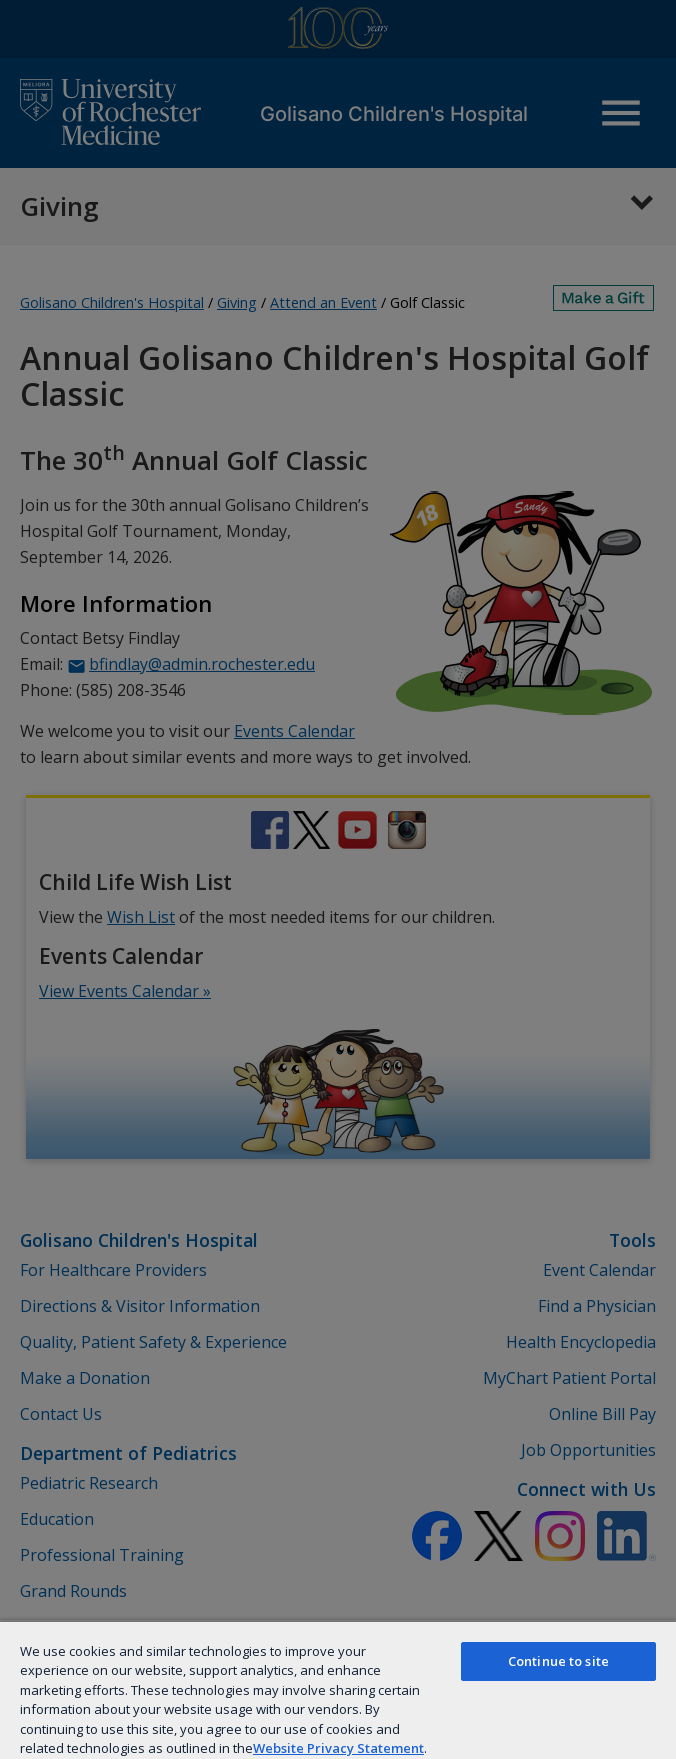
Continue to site (558, 1661)
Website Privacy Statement (338, 1748)
